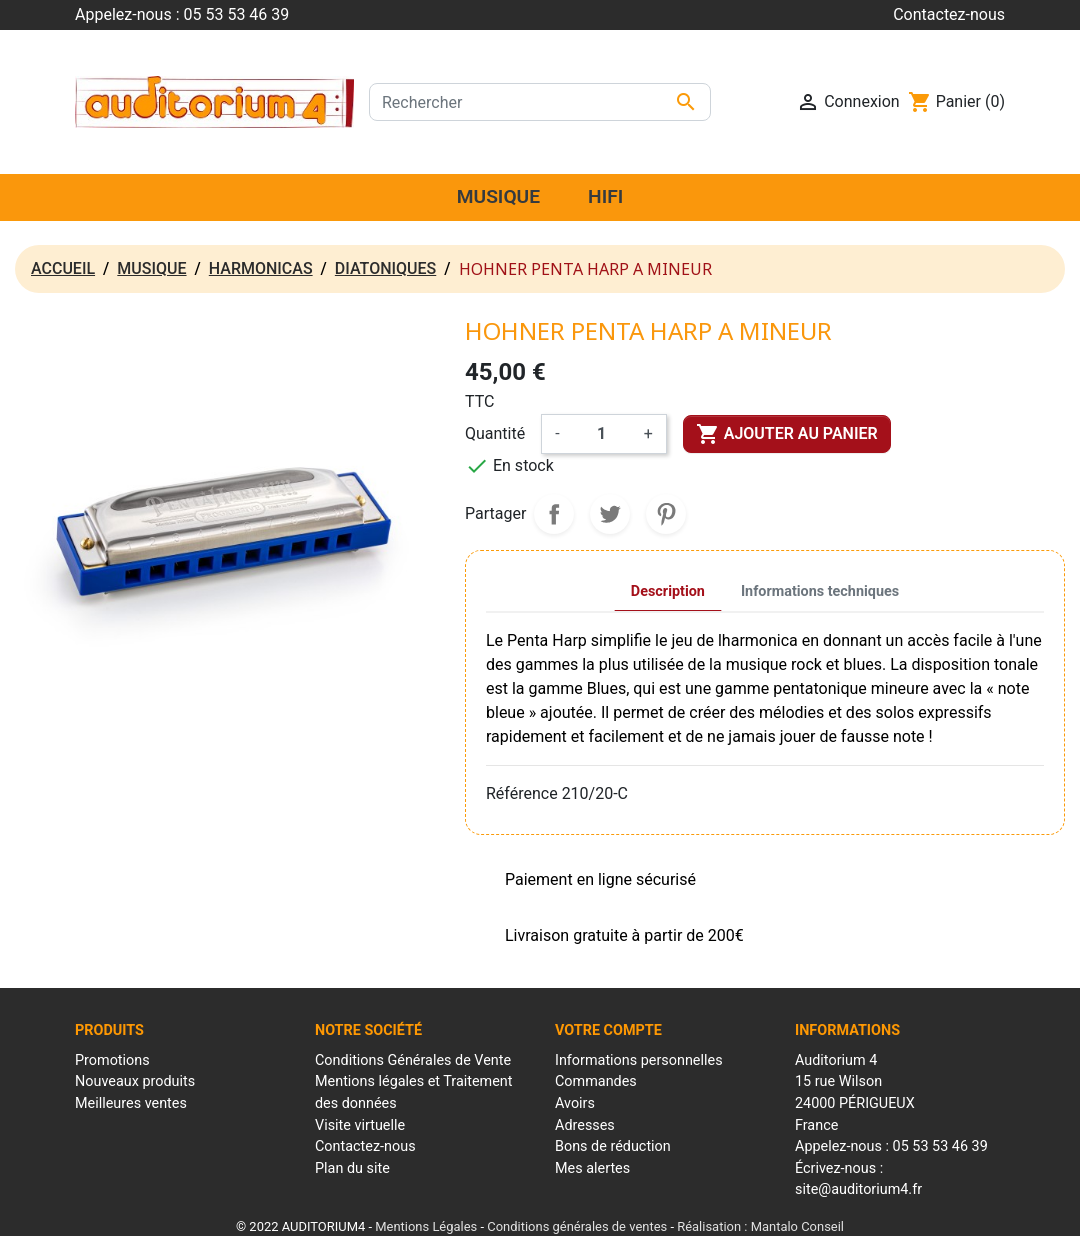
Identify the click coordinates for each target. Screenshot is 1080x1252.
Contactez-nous (949, 14)
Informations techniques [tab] (820, 591)
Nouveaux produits (135, 1081)
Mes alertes (592, 1168)
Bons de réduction (613, 1146)
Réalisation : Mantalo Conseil (760, 1226)
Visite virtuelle (360, 1125)
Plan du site (352, 1168)
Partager (554, 514)
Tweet (610, 514)
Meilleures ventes (131, 1103)
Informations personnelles (639, 1060)
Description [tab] (668, 591)
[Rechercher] (540, 102)
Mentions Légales (426, 1226)
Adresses (585, 1125)
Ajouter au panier (787, 434)
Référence (522, 793)
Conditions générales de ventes (577, 1226)
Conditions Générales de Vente (413, 1060)
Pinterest (666, 514)
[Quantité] (602, 434)
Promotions (112, 1060)
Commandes (596, 1081)
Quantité (495, 433)
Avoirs (575, 1103)
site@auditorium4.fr (858, 1189)
